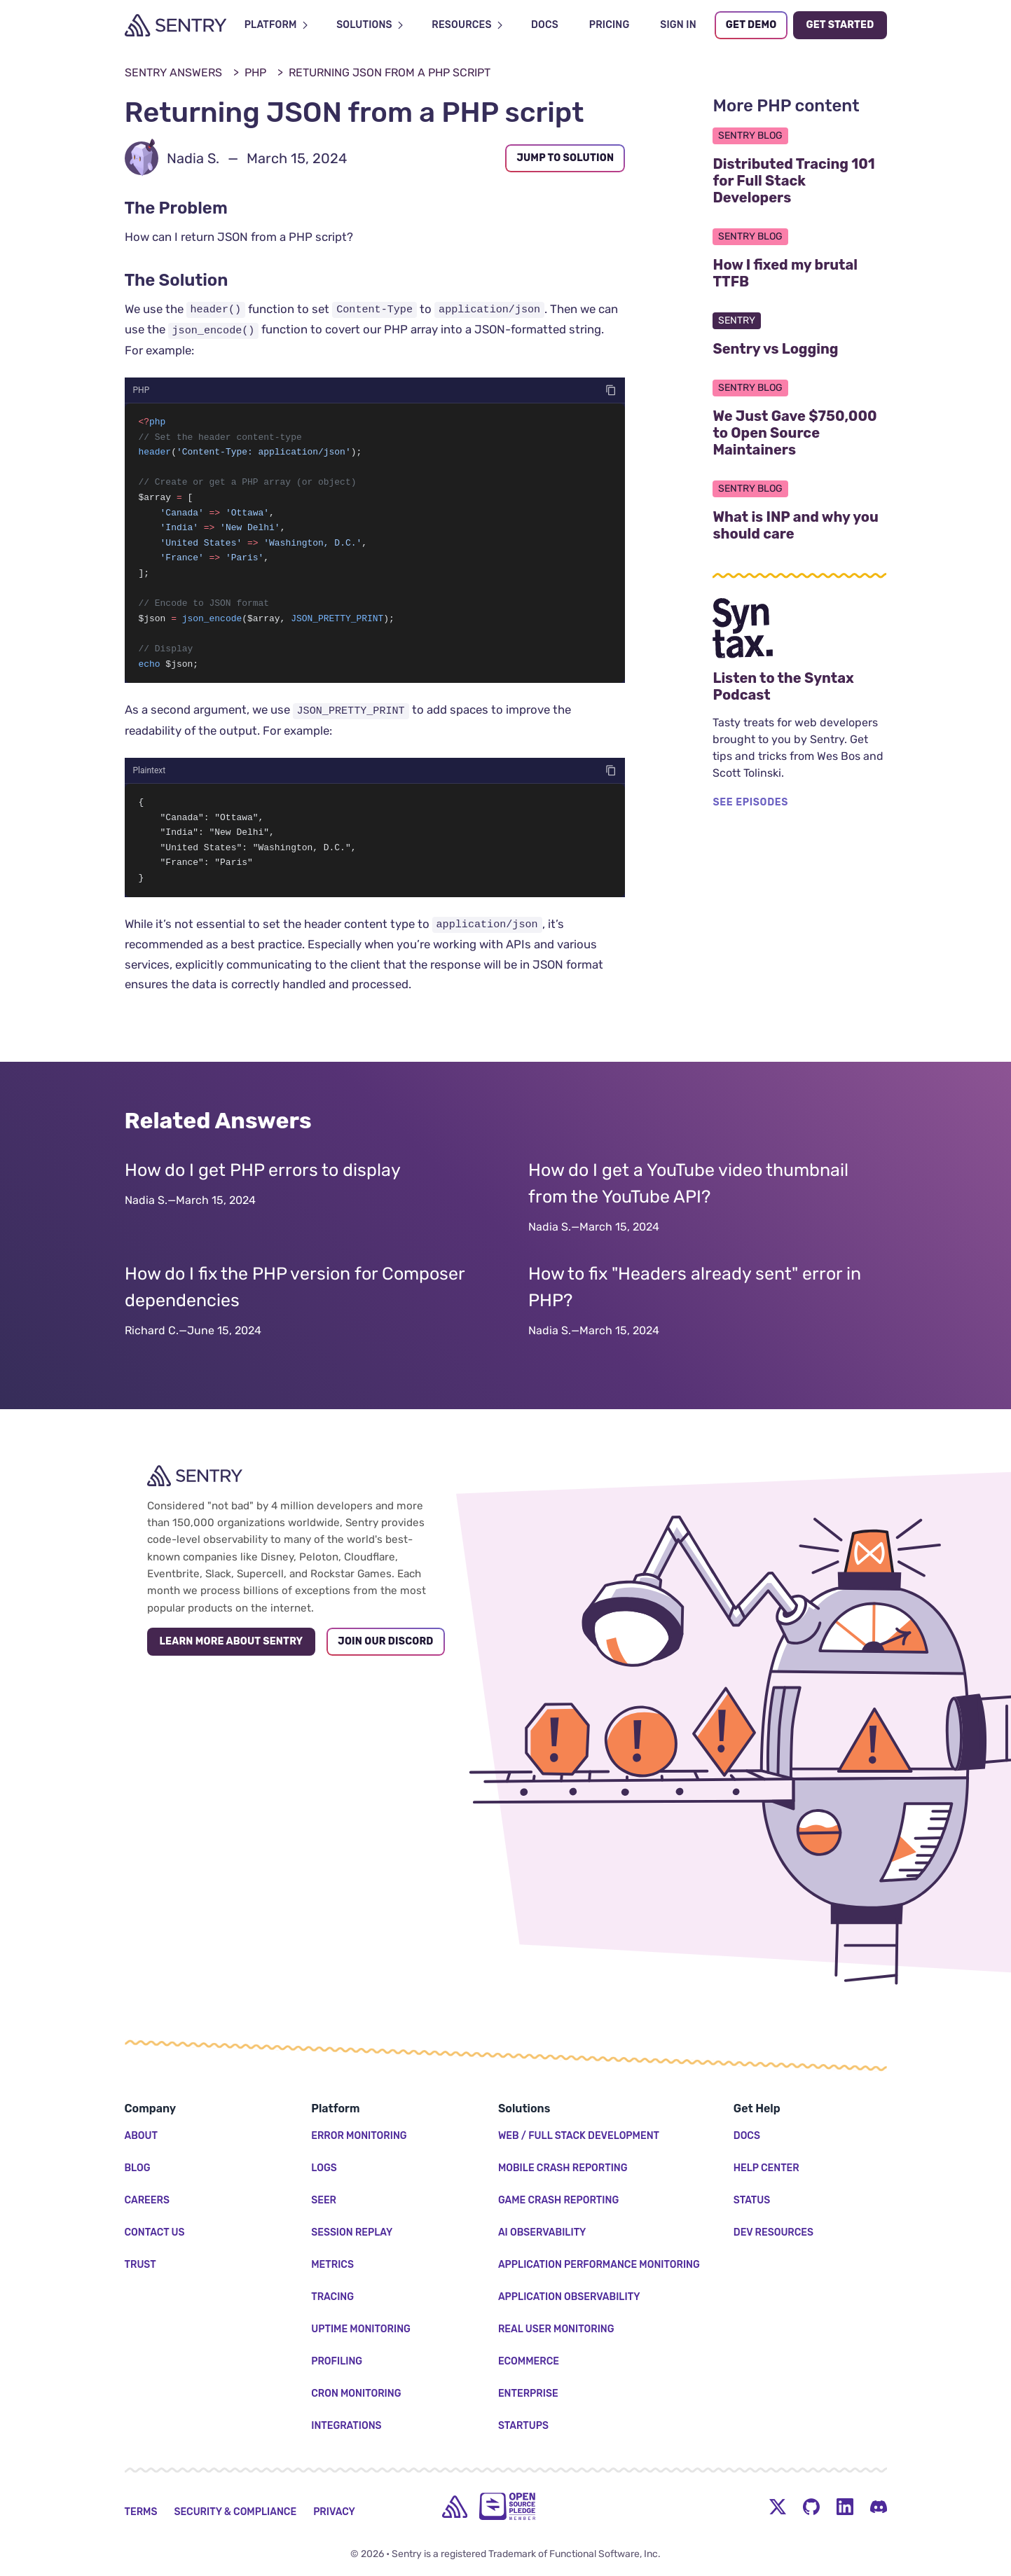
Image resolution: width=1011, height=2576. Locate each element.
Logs (324, 2168)
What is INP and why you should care (799, 525)
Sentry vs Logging (799, 348)
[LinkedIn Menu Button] (845, 2506)
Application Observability (569, 2297)
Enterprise (528, 2394)
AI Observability (542, 2232)
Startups (523, 2426)
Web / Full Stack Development (578, 2136)
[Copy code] (611, 390)
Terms (141, 2512)
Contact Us (155, 2232)
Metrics (332, 2265)
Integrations (346, 2426)
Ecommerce (528, 2361)
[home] (454, 2506)
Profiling (336, 2361)
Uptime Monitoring (361, 2329)
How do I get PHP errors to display (263, 1183)
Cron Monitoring (356, 2394)
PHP (255, 72)
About (141, 2136)
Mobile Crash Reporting (563, 2168)
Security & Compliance (235, 2512)
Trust (140, 2265)
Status (752, 2200)
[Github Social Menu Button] (811, 2506)
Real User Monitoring (556, 2329)
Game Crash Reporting (558, 2200)
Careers (147, 2200)
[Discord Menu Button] (878, 2506)
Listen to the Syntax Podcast (799, 686)
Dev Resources (773, 2232)
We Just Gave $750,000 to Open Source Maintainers (799, 433)
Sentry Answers (173, 72)
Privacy (334, 2512)
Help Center (766, 2168)
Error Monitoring (358, 2136)
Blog (138, 2168)
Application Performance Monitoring (599, 2265)
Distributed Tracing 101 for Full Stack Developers (799, 180)
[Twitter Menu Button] (777, 2506)
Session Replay (351, 2232)
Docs (747, 2136)
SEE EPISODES (750, 802)
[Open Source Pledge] (507, 2506)
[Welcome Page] (175, 25)
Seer (323, 2200)
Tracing (332, 2297)
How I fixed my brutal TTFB (799, 273)
